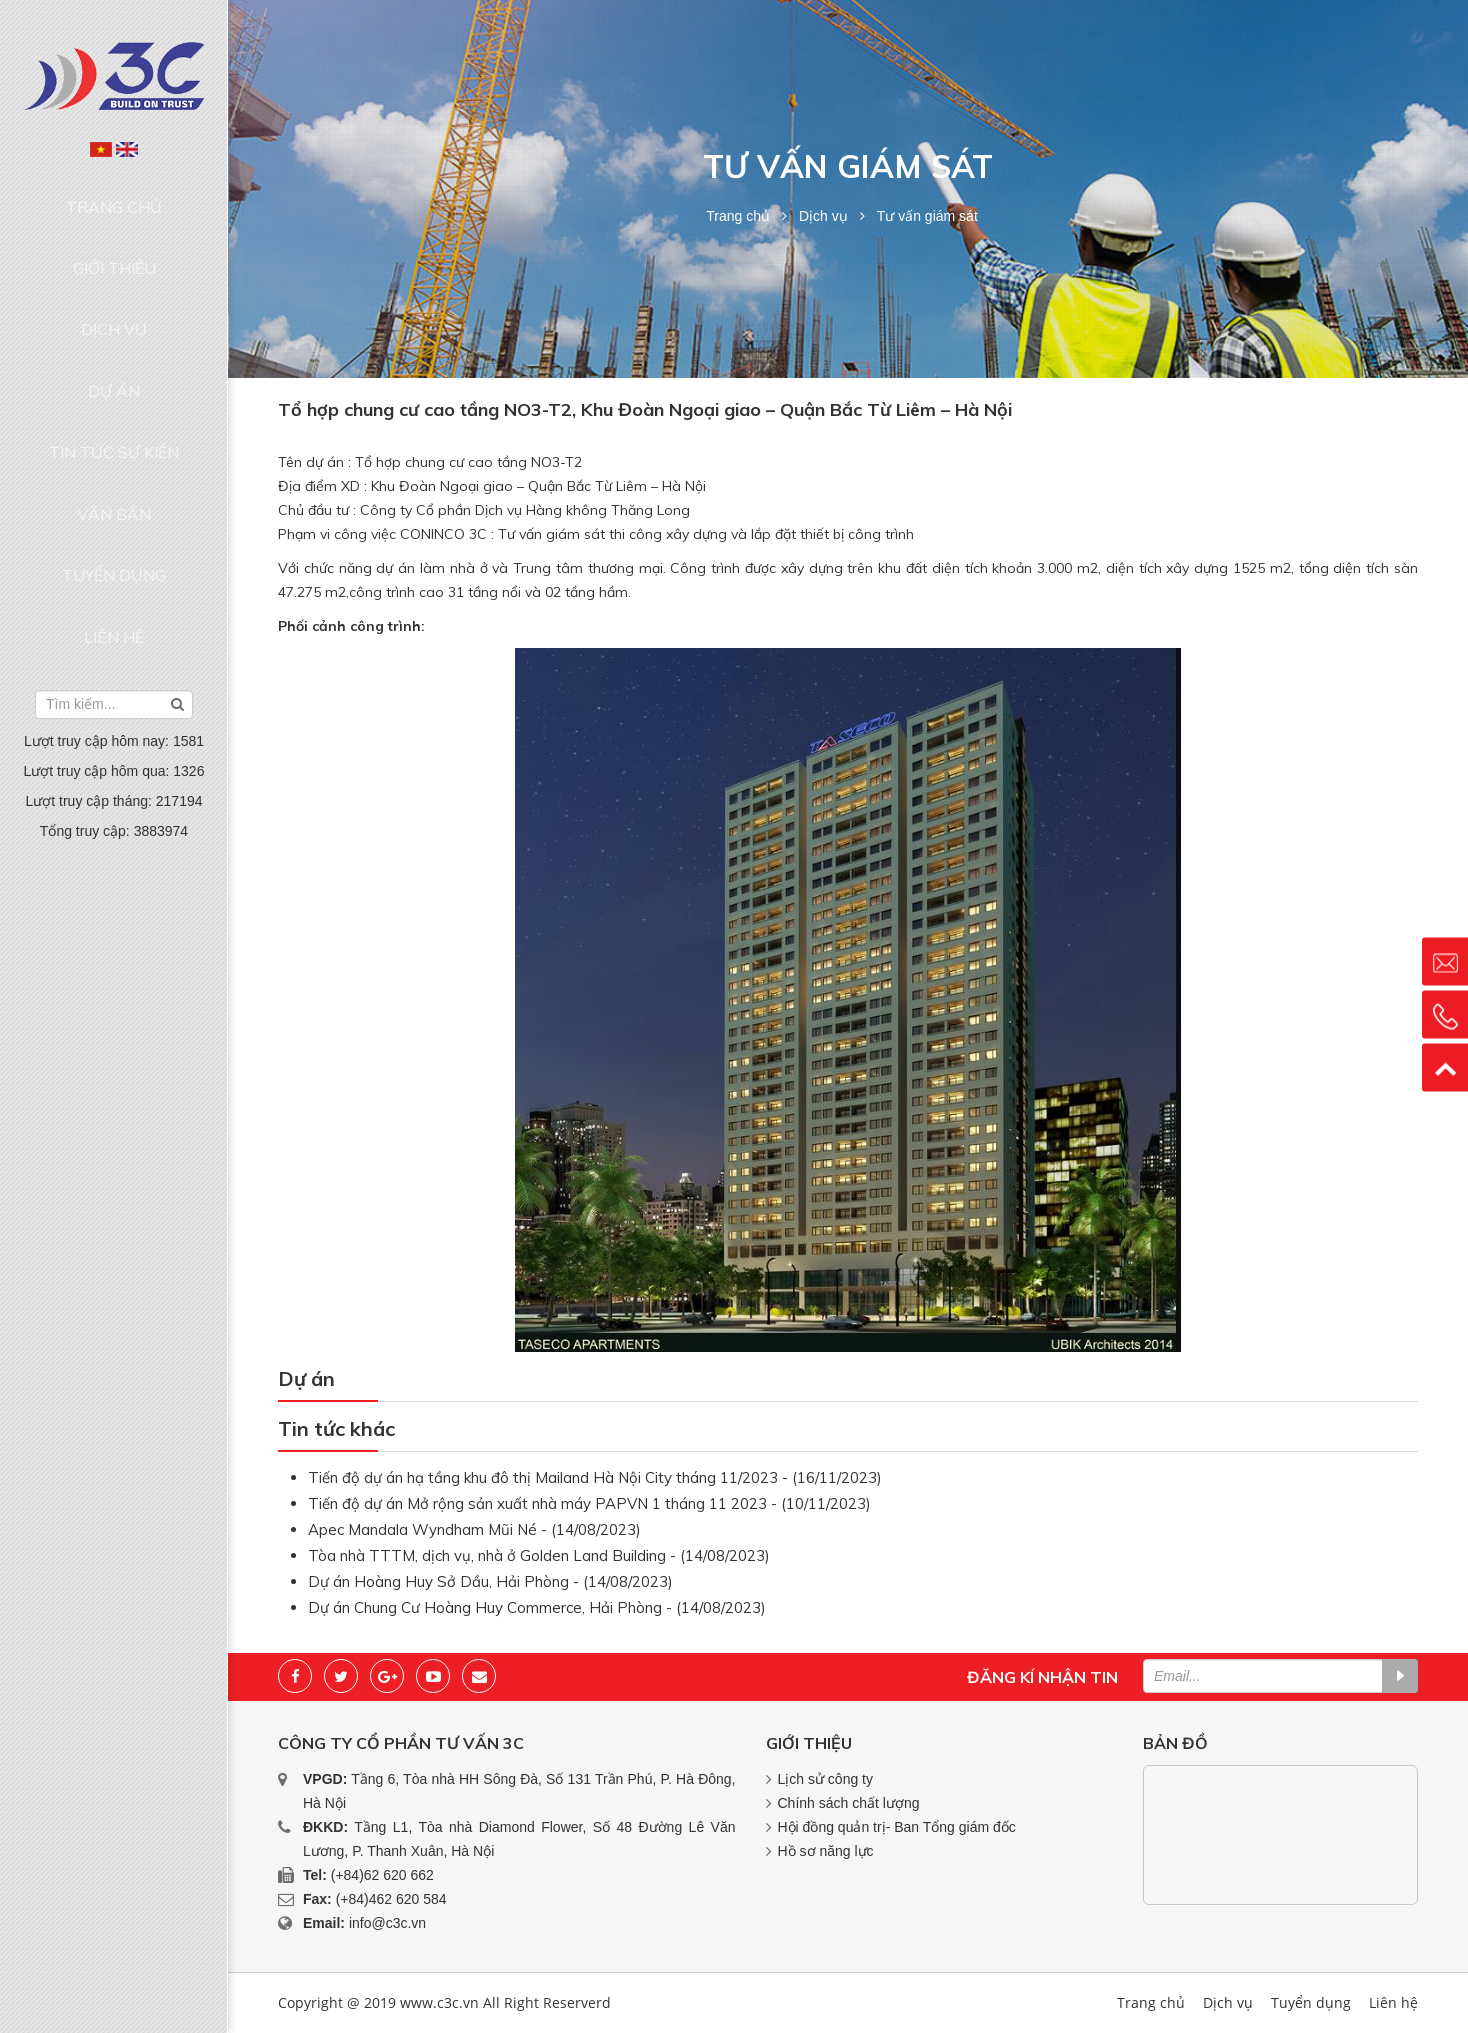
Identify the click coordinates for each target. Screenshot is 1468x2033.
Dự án (114, 310)
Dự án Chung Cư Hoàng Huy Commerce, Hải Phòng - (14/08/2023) (537, 1607)
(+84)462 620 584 (391, 1899)
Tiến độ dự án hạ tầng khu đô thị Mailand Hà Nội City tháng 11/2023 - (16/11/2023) (595, 1477)
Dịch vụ (114, 272)
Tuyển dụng (114, 424)
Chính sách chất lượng (849, 1803)
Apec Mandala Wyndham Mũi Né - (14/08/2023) (474, 1529)
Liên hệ (114, 463)
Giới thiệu (114, 233)
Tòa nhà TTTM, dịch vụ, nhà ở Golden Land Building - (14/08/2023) (539, 1555)
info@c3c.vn (387, 1923)
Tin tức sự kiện (114, 348)
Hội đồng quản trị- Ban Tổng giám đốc (897, 1827)
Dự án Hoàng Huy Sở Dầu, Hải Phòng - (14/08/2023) (490, 1581)
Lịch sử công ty (826, 1779)
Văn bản (114, 386)
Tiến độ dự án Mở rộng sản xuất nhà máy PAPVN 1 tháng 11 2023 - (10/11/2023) (589, 1503)
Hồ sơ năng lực (826, 1851)
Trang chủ (114, 195)
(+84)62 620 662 (382, 1875)
